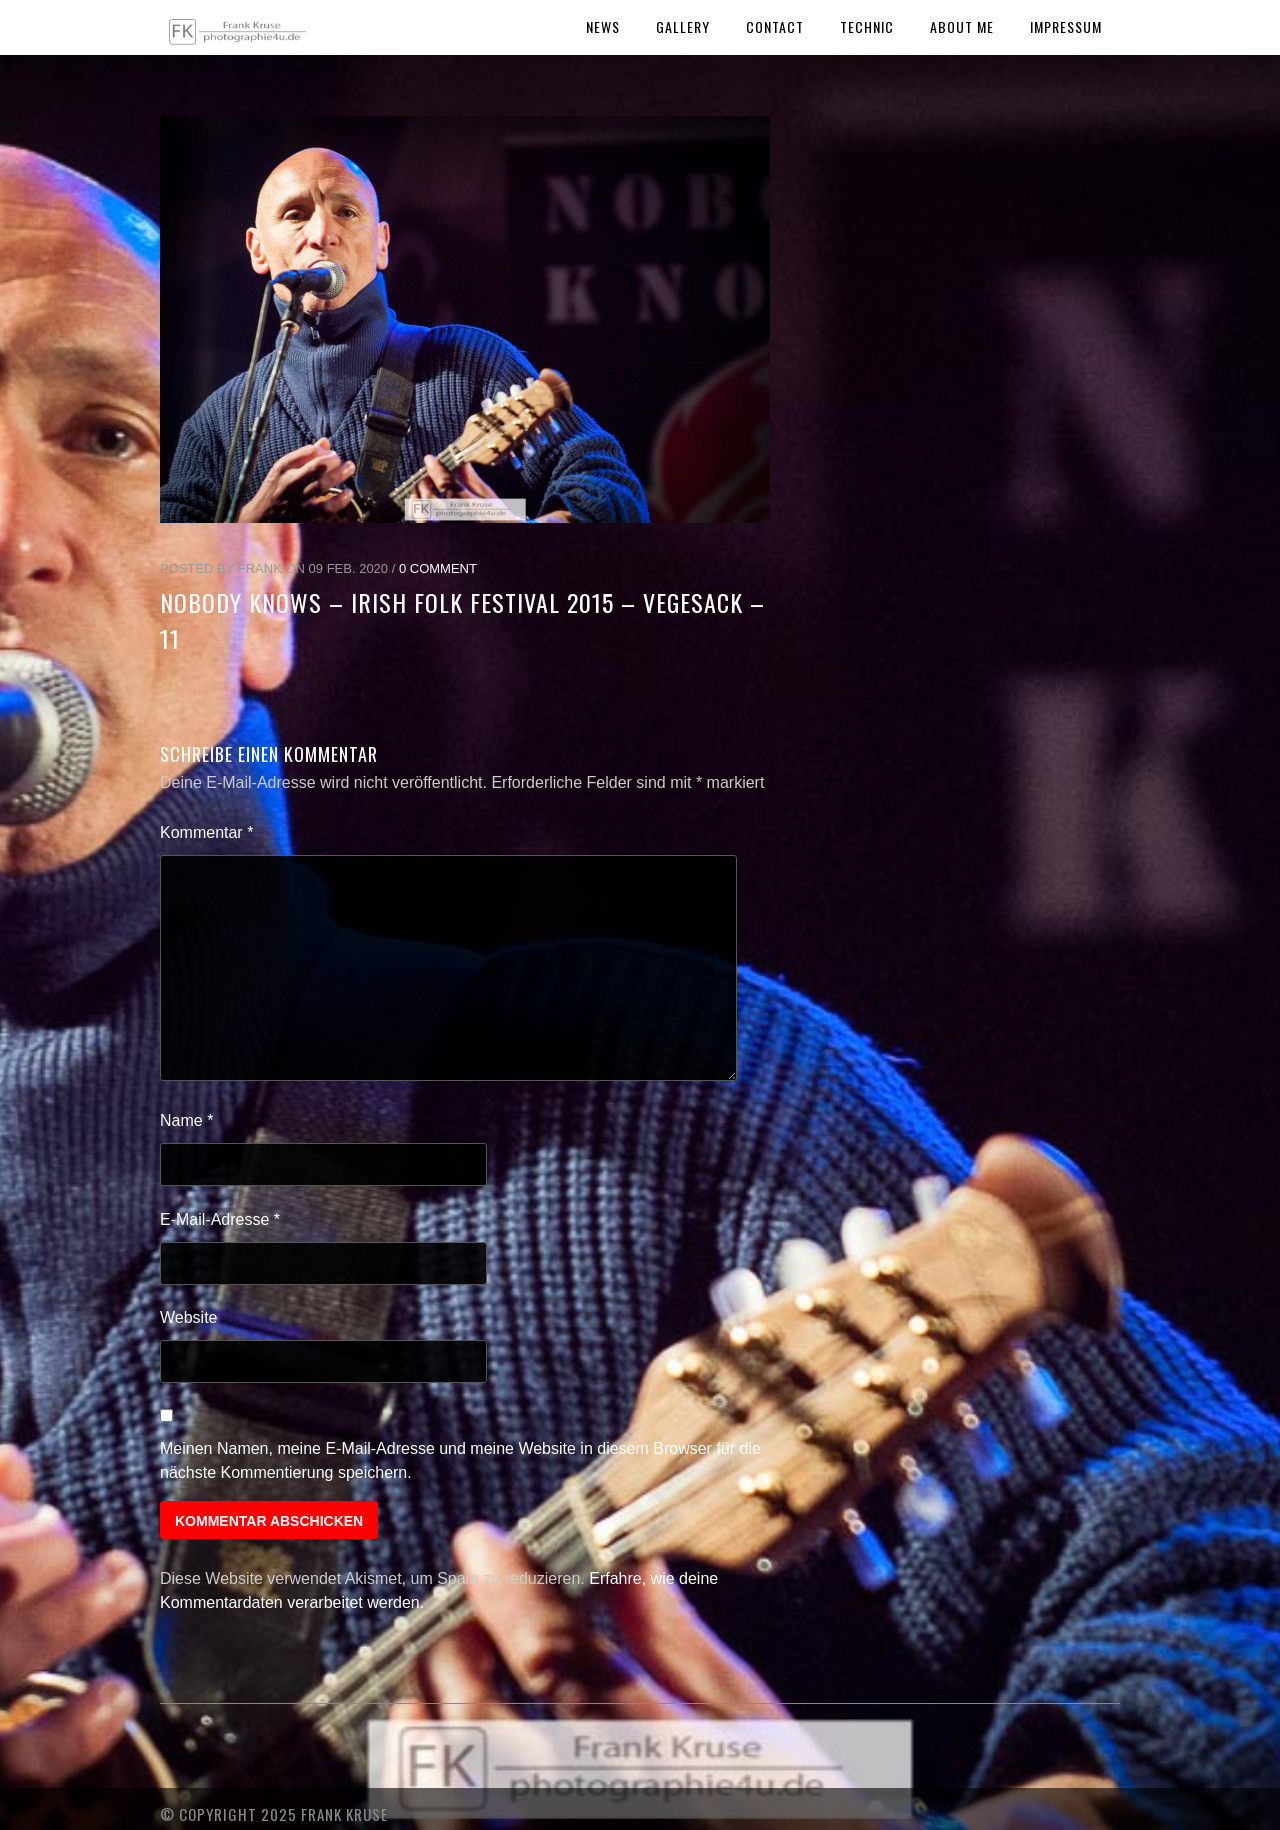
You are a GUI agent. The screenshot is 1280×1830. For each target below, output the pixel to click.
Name (186, 1120)
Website (189, 1317)
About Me (962, 26)
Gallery (683, 26)
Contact (775, 26)
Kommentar (206, 832)
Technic (867, 26)
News (603, 26)
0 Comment (438, 568)
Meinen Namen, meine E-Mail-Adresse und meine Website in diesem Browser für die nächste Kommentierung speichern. (460, 1460)
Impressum (1066, 26)
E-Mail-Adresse (220, 1219)
